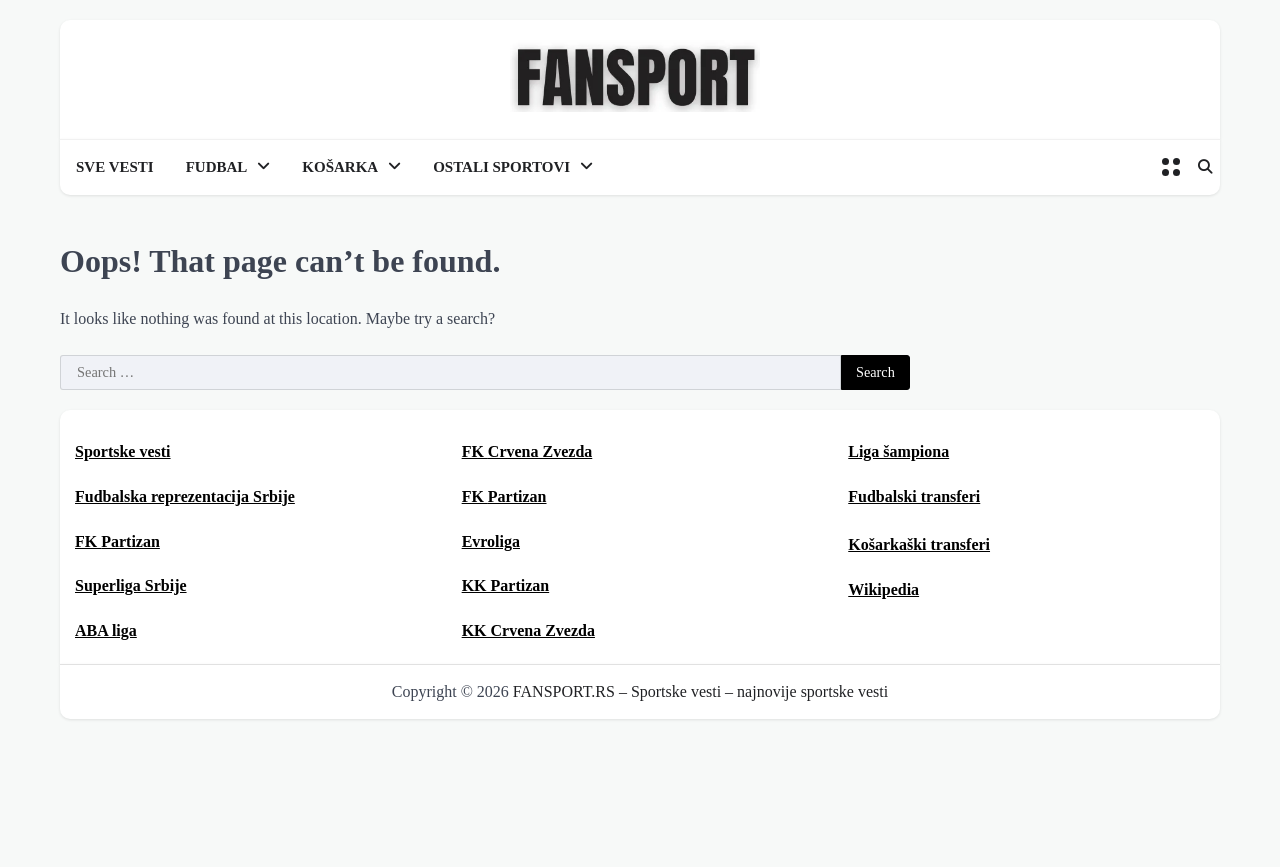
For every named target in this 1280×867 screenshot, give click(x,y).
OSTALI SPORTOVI (501, 167)
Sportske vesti (123, 451)
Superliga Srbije (131, 585)
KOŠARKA (340, 167)
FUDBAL (217, 167)
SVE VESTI (115, 167)
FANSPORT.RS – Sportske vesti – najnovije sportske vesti (700, 691)
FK (117, 541)
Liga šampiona (898, 451)
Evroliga (491, 541)
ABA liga (106, 630)
